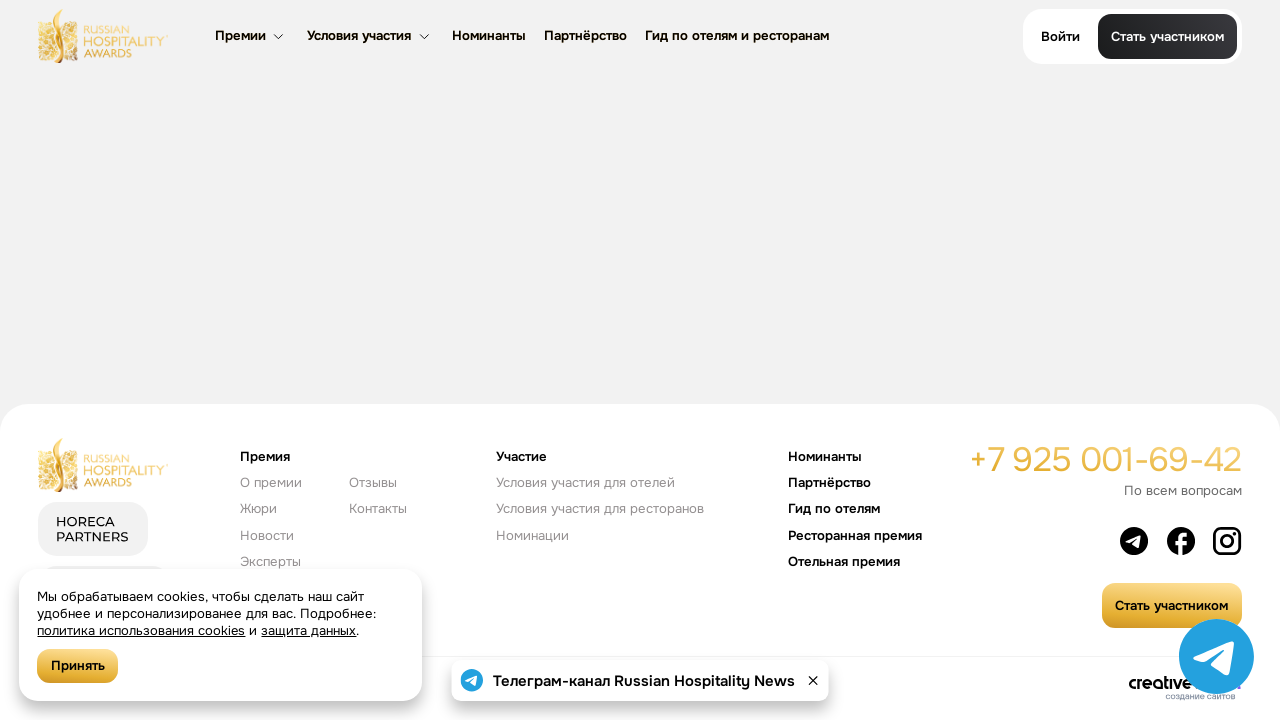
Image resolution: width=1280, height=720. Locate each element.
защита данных (309, 630)
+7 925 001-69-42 (1105, 459)
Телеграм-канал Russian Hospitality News (644, 681)
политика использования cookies (141, 630)
